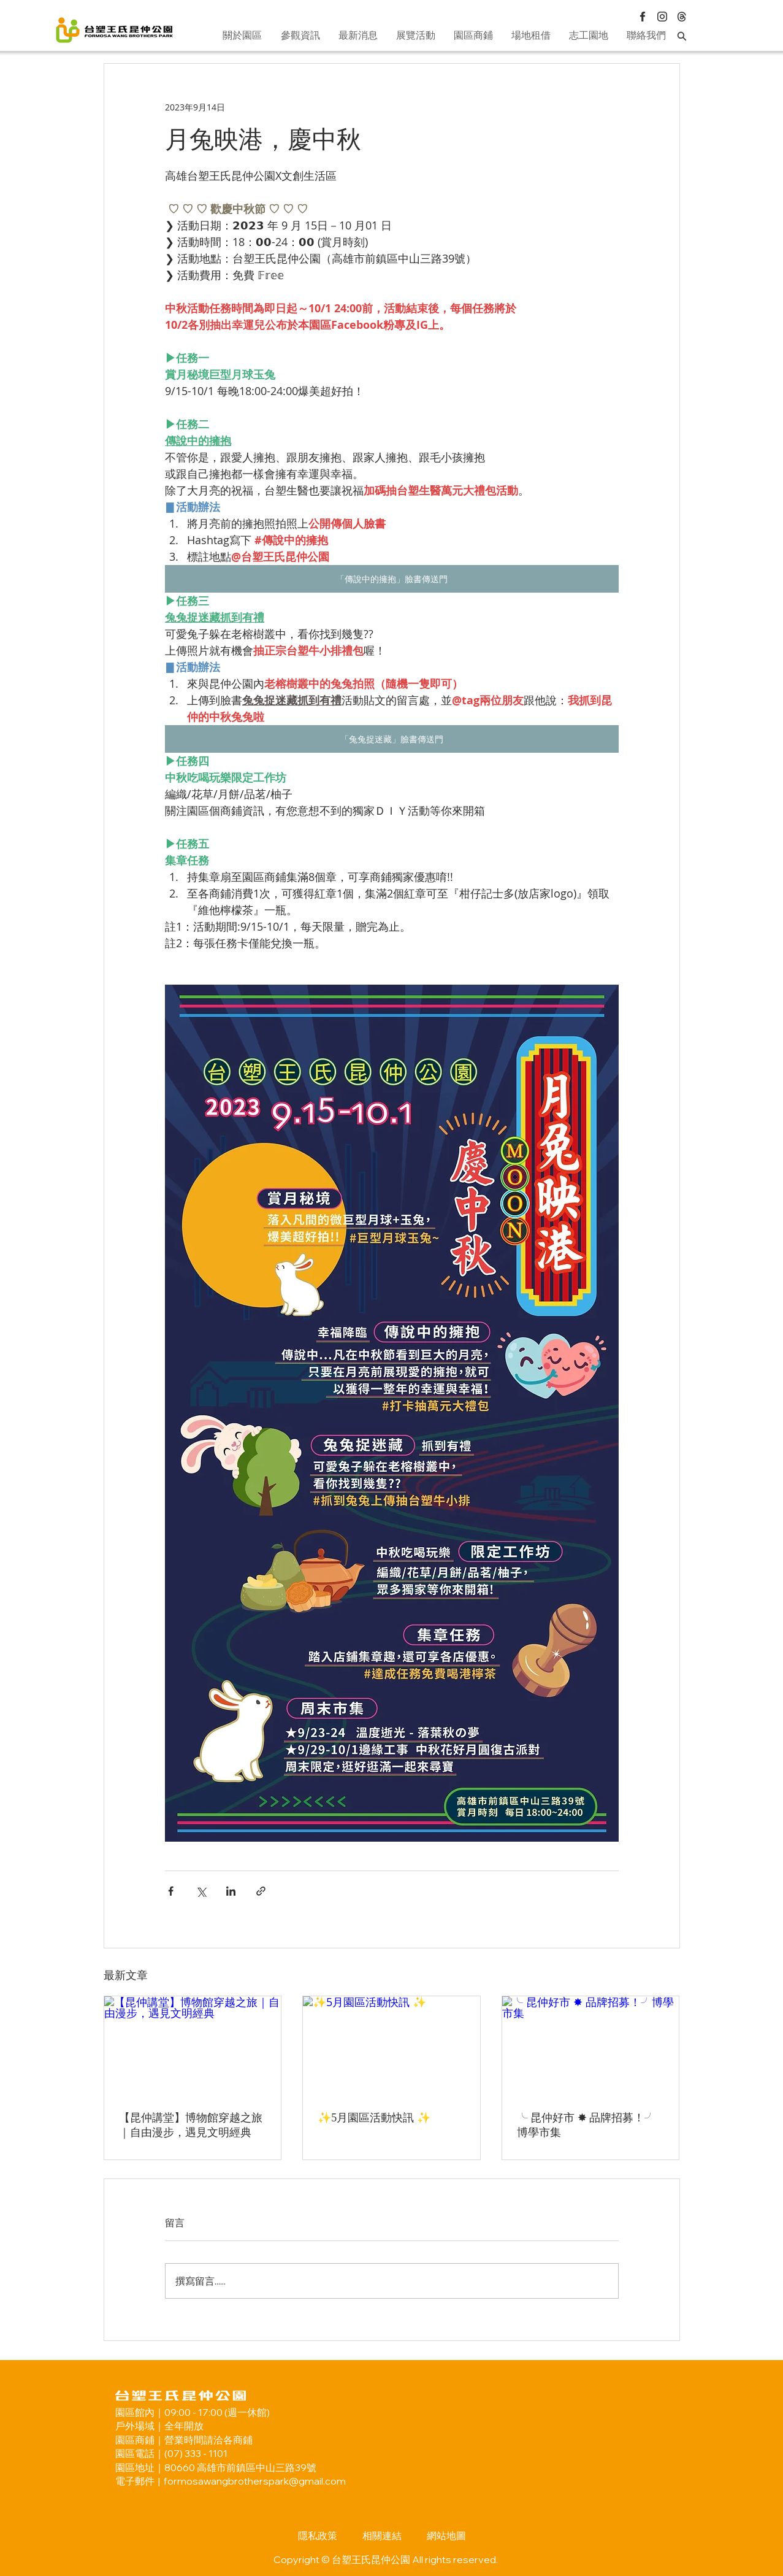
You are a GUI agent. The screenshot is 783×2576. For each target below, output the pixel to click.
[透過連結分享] (261, 1891)
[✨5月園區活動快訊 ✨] (391, 2046)
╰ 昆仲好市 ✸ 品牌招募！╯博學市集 (586, 2125)
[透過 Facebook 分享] (171, 1891)
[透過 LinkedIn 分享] (231, 1891)
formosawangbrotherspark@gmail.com (255, 2481)
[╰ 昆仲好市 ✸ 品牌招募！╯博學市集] (590, 2046)
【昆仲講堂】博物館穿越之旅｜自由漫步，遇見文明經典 (190, 2125)
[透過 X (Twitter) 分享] (201, 1891)
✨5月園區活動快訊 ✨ (374, 2118)
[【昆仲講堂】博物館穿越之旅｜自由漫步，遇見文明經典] (192, 2046)
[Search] (681, 36)
